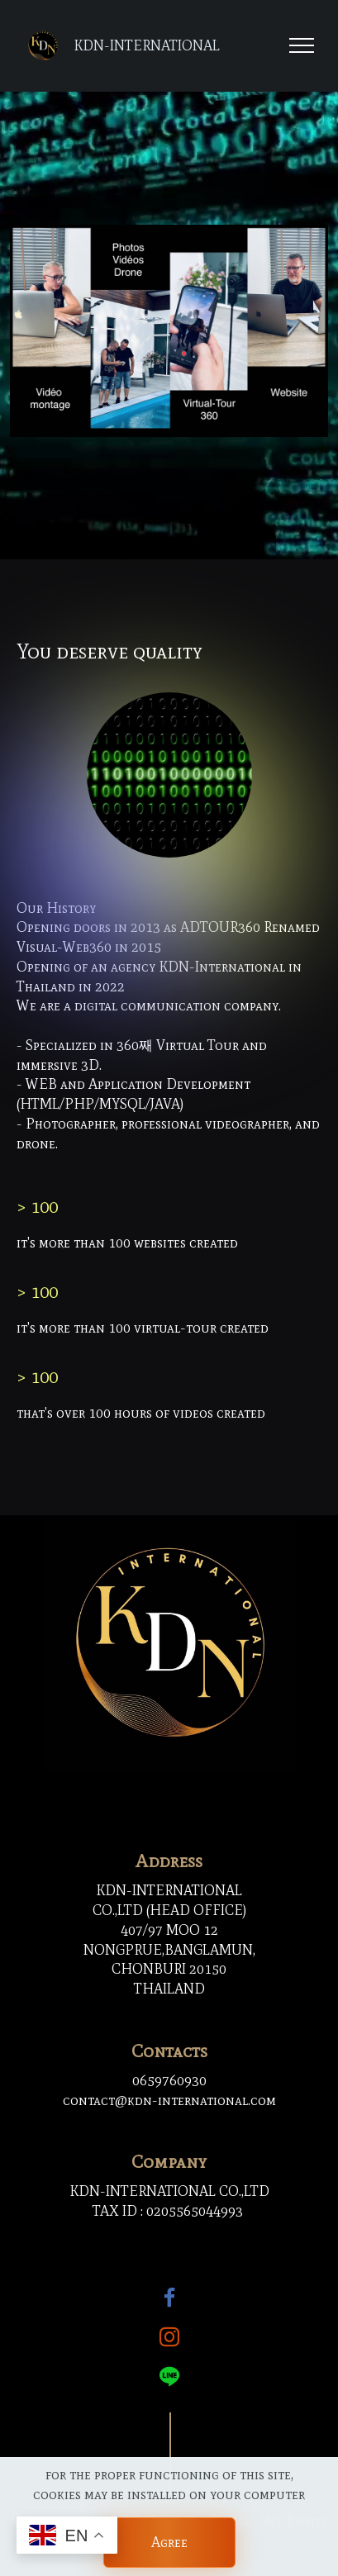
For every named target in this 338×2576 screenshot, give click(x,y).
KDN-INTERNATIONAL (147, 46)
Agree (169, 2542)
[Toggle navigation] (302, 45)
